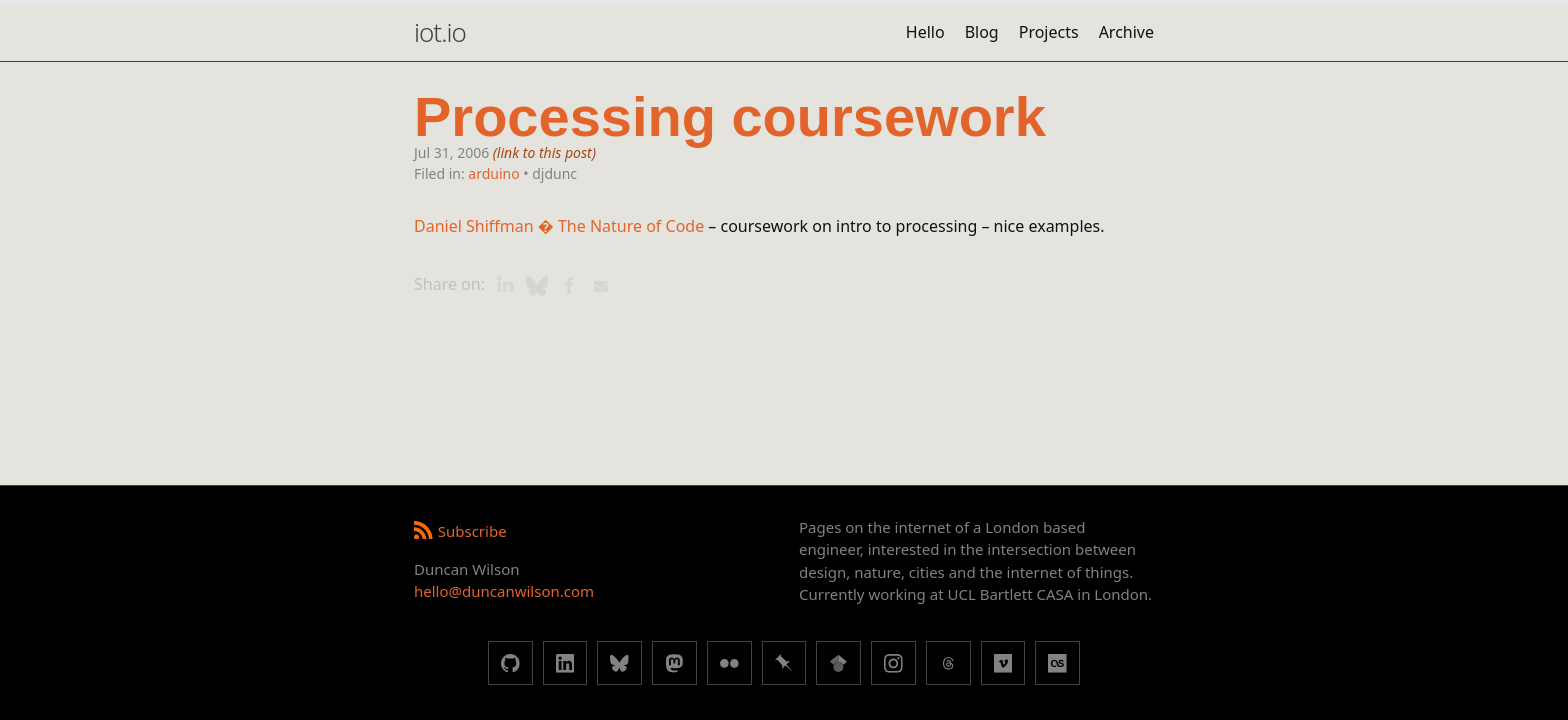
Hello (925, 32)
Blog (982, 32)
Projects (1049, 32)
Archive (1126, 32)
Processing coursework (730, 117)
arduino (493, 173)
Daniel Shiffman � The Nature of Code (559, 226)
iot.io (440, 32)
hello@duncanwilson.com (504, 591)
